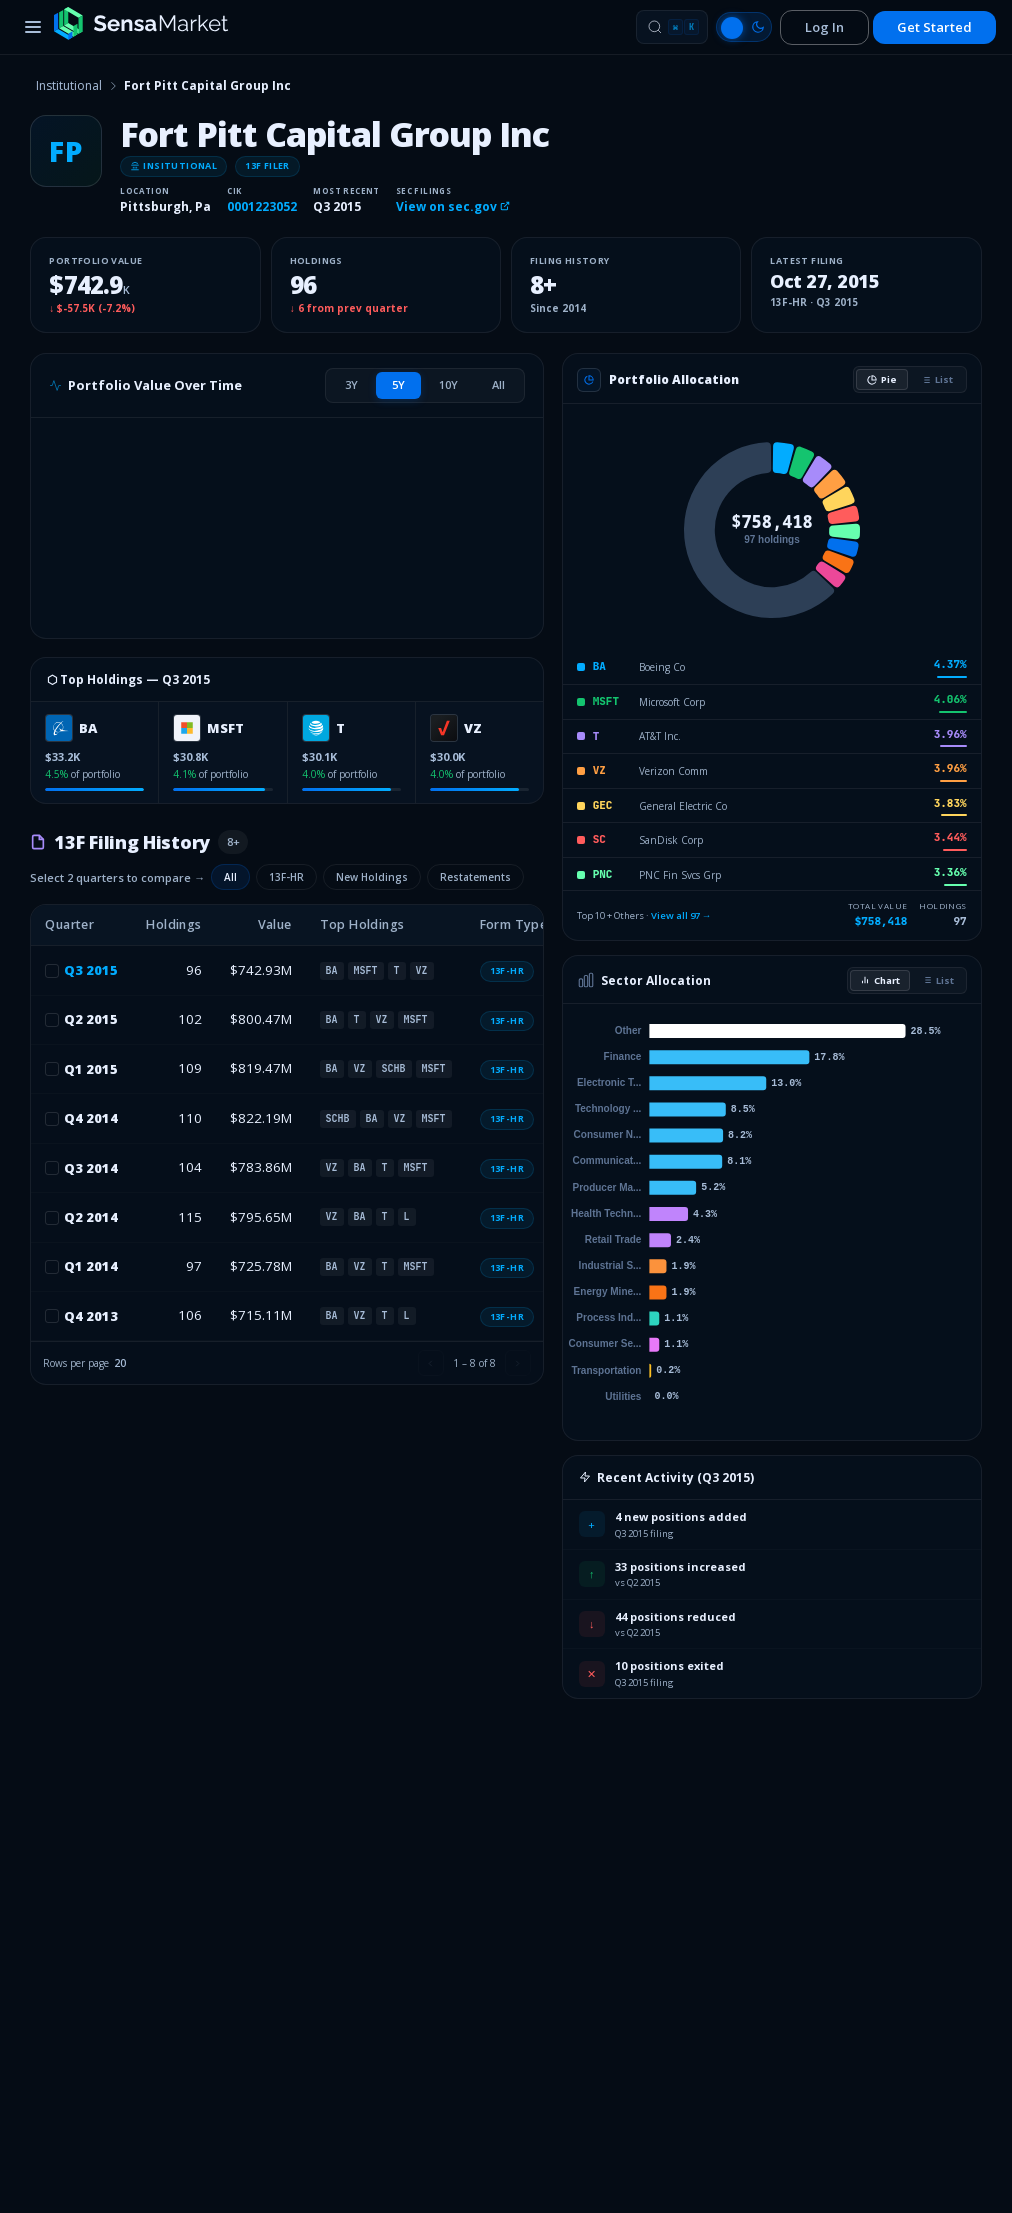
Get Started (934, 27)
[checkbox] (52, 971)
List (937, 379)
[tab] (351, 385)
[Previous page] (431, 1363)
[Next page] (518, 1363)
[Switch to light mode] (744, 27)
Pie (882, 379)
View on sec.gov (453, 206)
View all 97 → (681, 915)
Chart (880, 980)
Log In (824, 27)
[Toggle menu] (33, 27)
